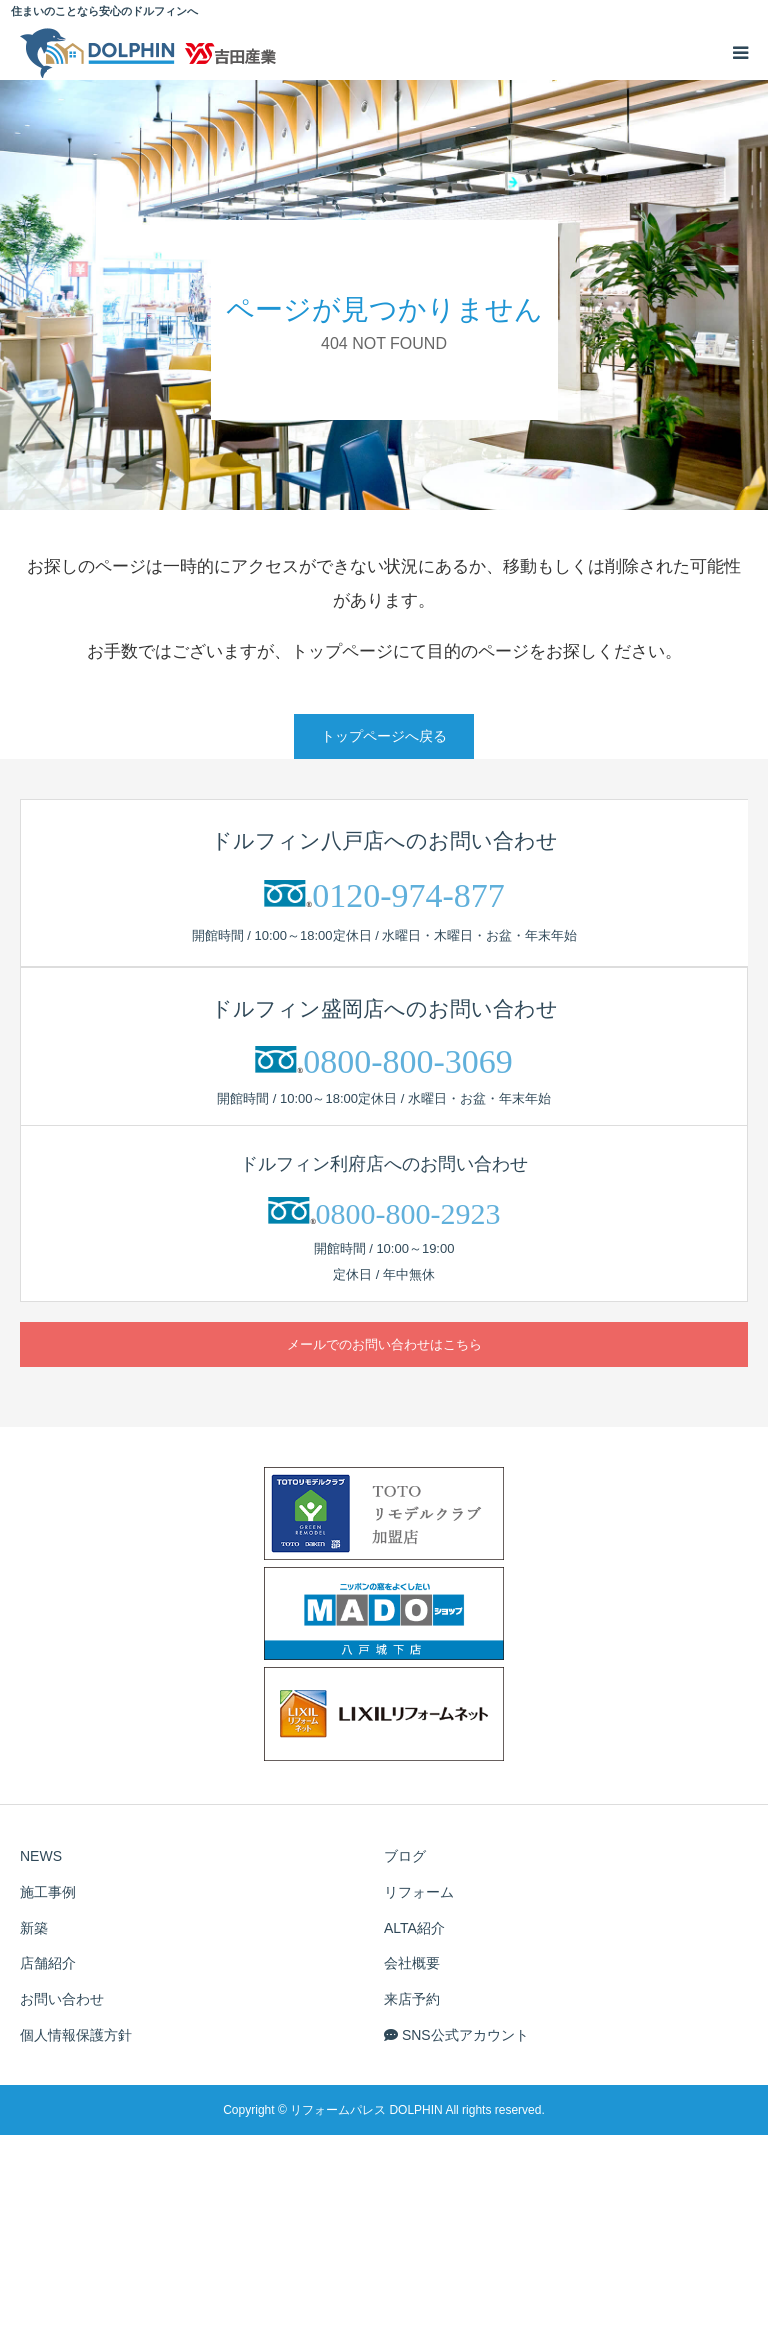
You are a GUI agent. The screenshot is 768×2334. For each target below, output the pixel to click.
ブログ (405, 1856)
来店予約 (412, 1999)
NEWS (41, 1856)
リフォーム (419, 1892)
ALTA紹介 (414, 1928)
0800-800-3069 (408, 1061)
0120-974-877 (408, 895)
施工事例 (48, 1892)
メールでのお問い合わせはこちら (384, 1344)
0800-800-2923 (408, 1213)
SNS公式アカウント (456, 2035)
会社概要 (412, 1963)
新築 (34, 1928)
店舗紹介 (48, 1963)
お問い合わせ (62, 1999)
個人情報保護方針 (76, 2035)
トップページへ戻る (384, 736)
